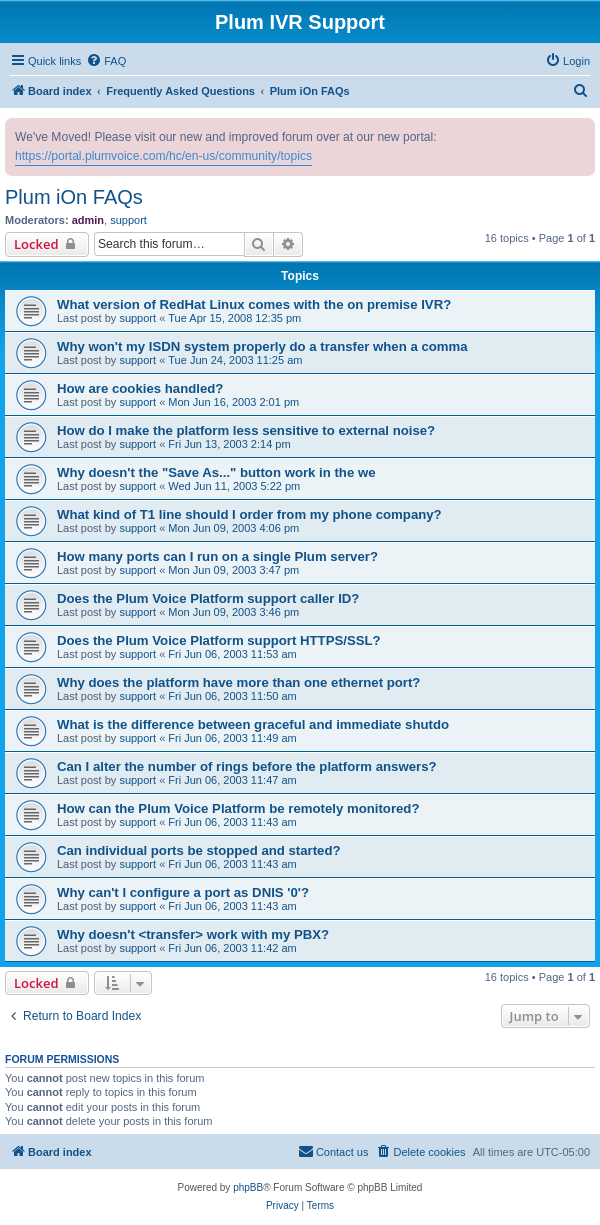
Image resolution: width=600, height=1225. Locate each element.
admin (88, 220)
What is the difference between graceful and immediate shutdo (253, 724)
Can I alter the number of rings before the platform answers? (247, 766)
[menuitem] (106, 61)
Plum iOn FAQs (74, 197)
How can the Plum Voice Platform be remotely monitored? (238, 808)
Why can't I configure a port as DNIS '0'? (183, 892)
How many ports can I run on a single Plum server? (217, 556)
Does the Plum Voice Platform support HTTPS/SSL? (219, 640)
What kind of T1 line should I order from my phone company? (249, 514)
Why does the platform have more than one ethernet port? (238, 682)
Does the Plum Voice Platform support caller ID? (208, 598)
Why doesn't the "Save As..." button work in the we (216, 472)
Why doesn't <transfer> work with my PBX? (193, 934)
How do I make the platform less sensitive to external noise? (246, 430)
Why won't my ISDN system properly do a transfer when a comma (262, 346)
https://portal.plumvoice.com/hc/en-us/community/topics (163, 156)
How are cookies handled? (140, 388)
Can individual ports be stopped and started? (199, 850)
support (128, 220)
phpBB (248, 1187)
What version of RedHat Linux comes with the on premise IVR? (254, 304)
